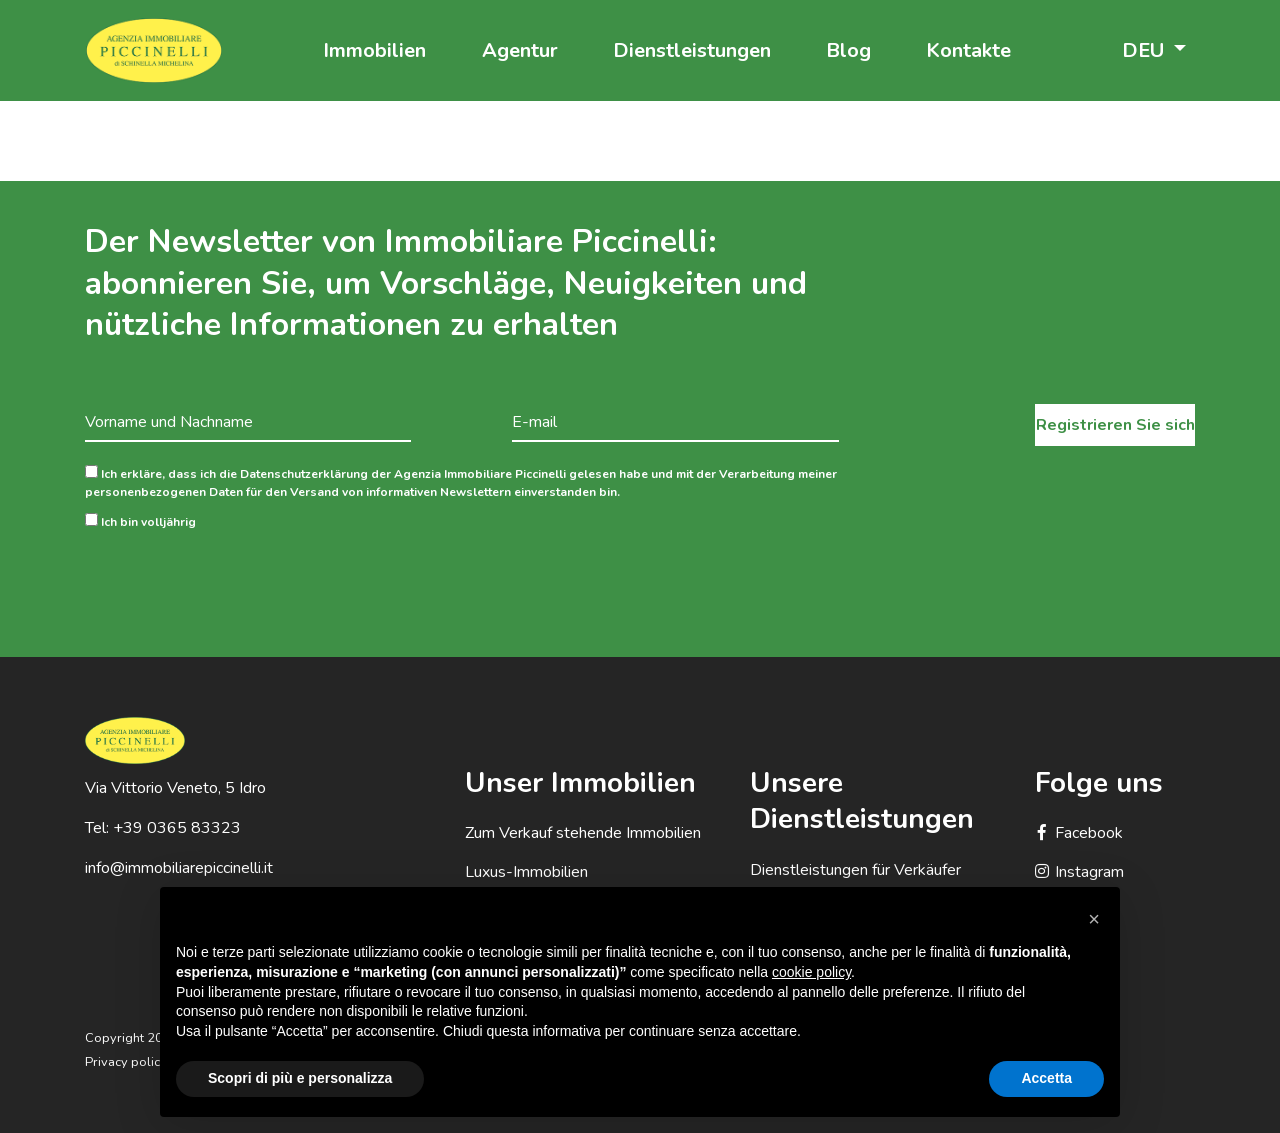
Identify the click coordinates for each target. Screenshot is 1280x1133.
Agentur (520, 50)
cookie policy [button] (811, 972)
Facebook (1079, 833)
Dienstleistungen (692, 50)
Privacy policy (126, 1062)
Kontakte (968, 50)
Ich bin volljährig (140, 521)
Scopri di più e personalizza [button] (300, 1078)
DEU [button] (1145, 50)
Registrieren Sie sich (1115, 425)
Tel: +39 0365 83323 (163, 828)
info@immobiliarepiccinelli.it (179, 868)
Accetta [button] (1046, 1078)
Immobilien (374, 50)
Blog (848, 50)
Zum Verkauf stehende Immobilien (583, 833)
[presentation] (237, 578)
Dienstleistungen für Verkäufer (855, 870)
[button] (1094, 919)
